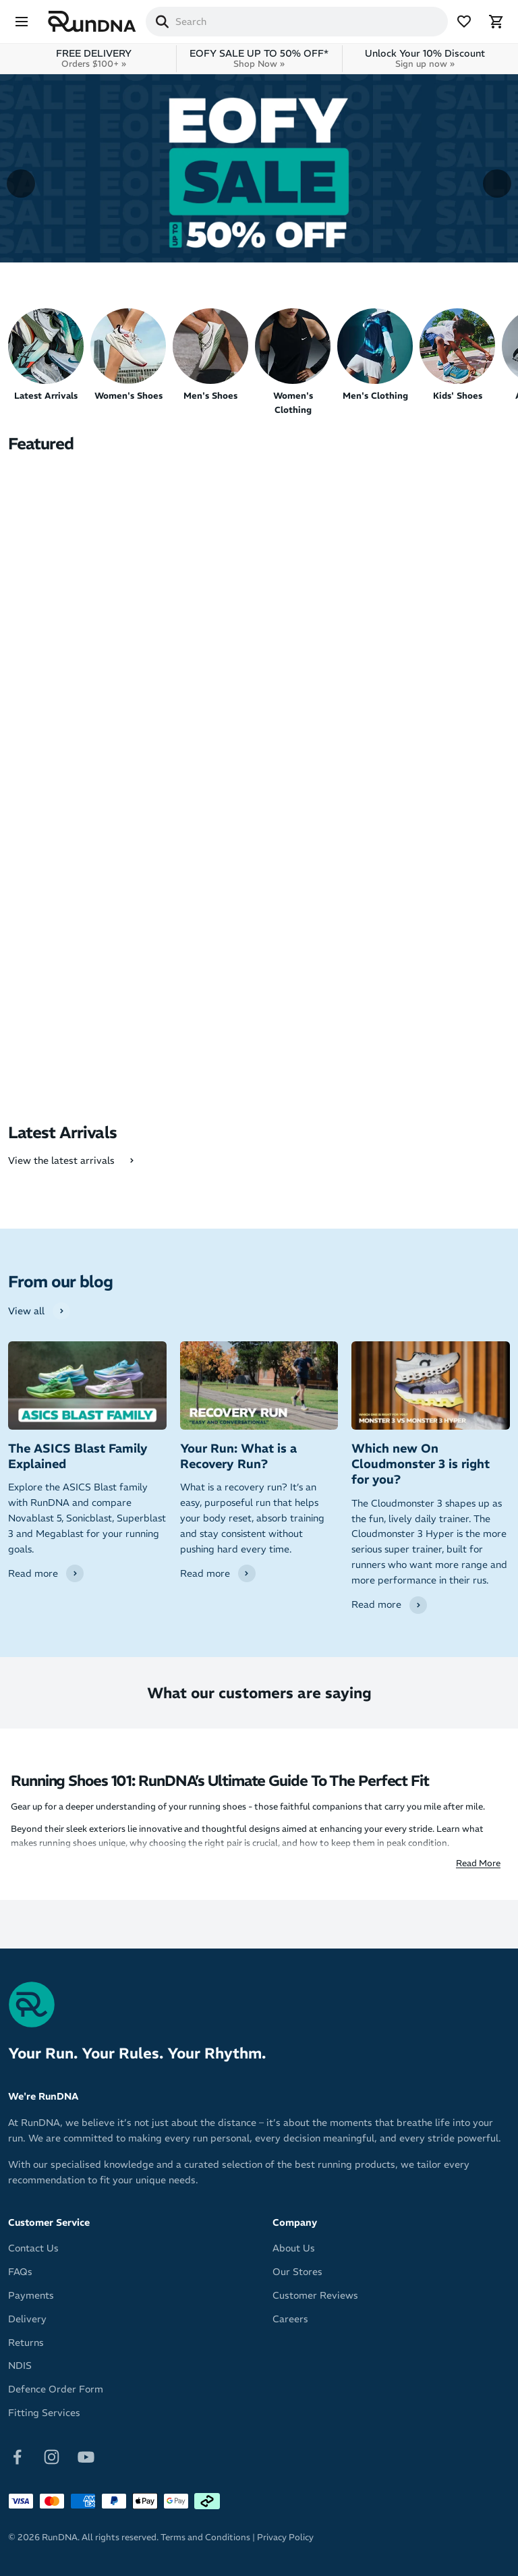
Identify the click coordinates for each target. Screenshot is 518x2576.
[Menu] (21, 21)
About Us (293, 2248)
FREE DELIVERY (94, 58)
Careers (290, 2319)
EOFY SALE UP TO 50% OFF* (259, 58)
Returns (26, 2342)
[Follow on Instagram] (51, 2456)
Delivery (27, 2319)
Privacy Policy (285, 2537)
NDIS (20, 2365)
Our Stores (297, 2272)
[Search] (162, 21)
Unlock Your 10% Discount (425, 58)
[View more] (259, 168)
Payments (31, 2295)
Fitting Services (44, 2413)
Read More (478, 1863)
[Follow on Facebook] (17, 2456)
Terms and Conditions (205, 2537)
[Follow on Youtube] (86, 2456)
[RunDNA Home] (92, 22)
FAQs (20, 2272)
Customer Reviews (315, 2295)
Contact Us (33, 2248)
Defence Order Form (55, 2389)
